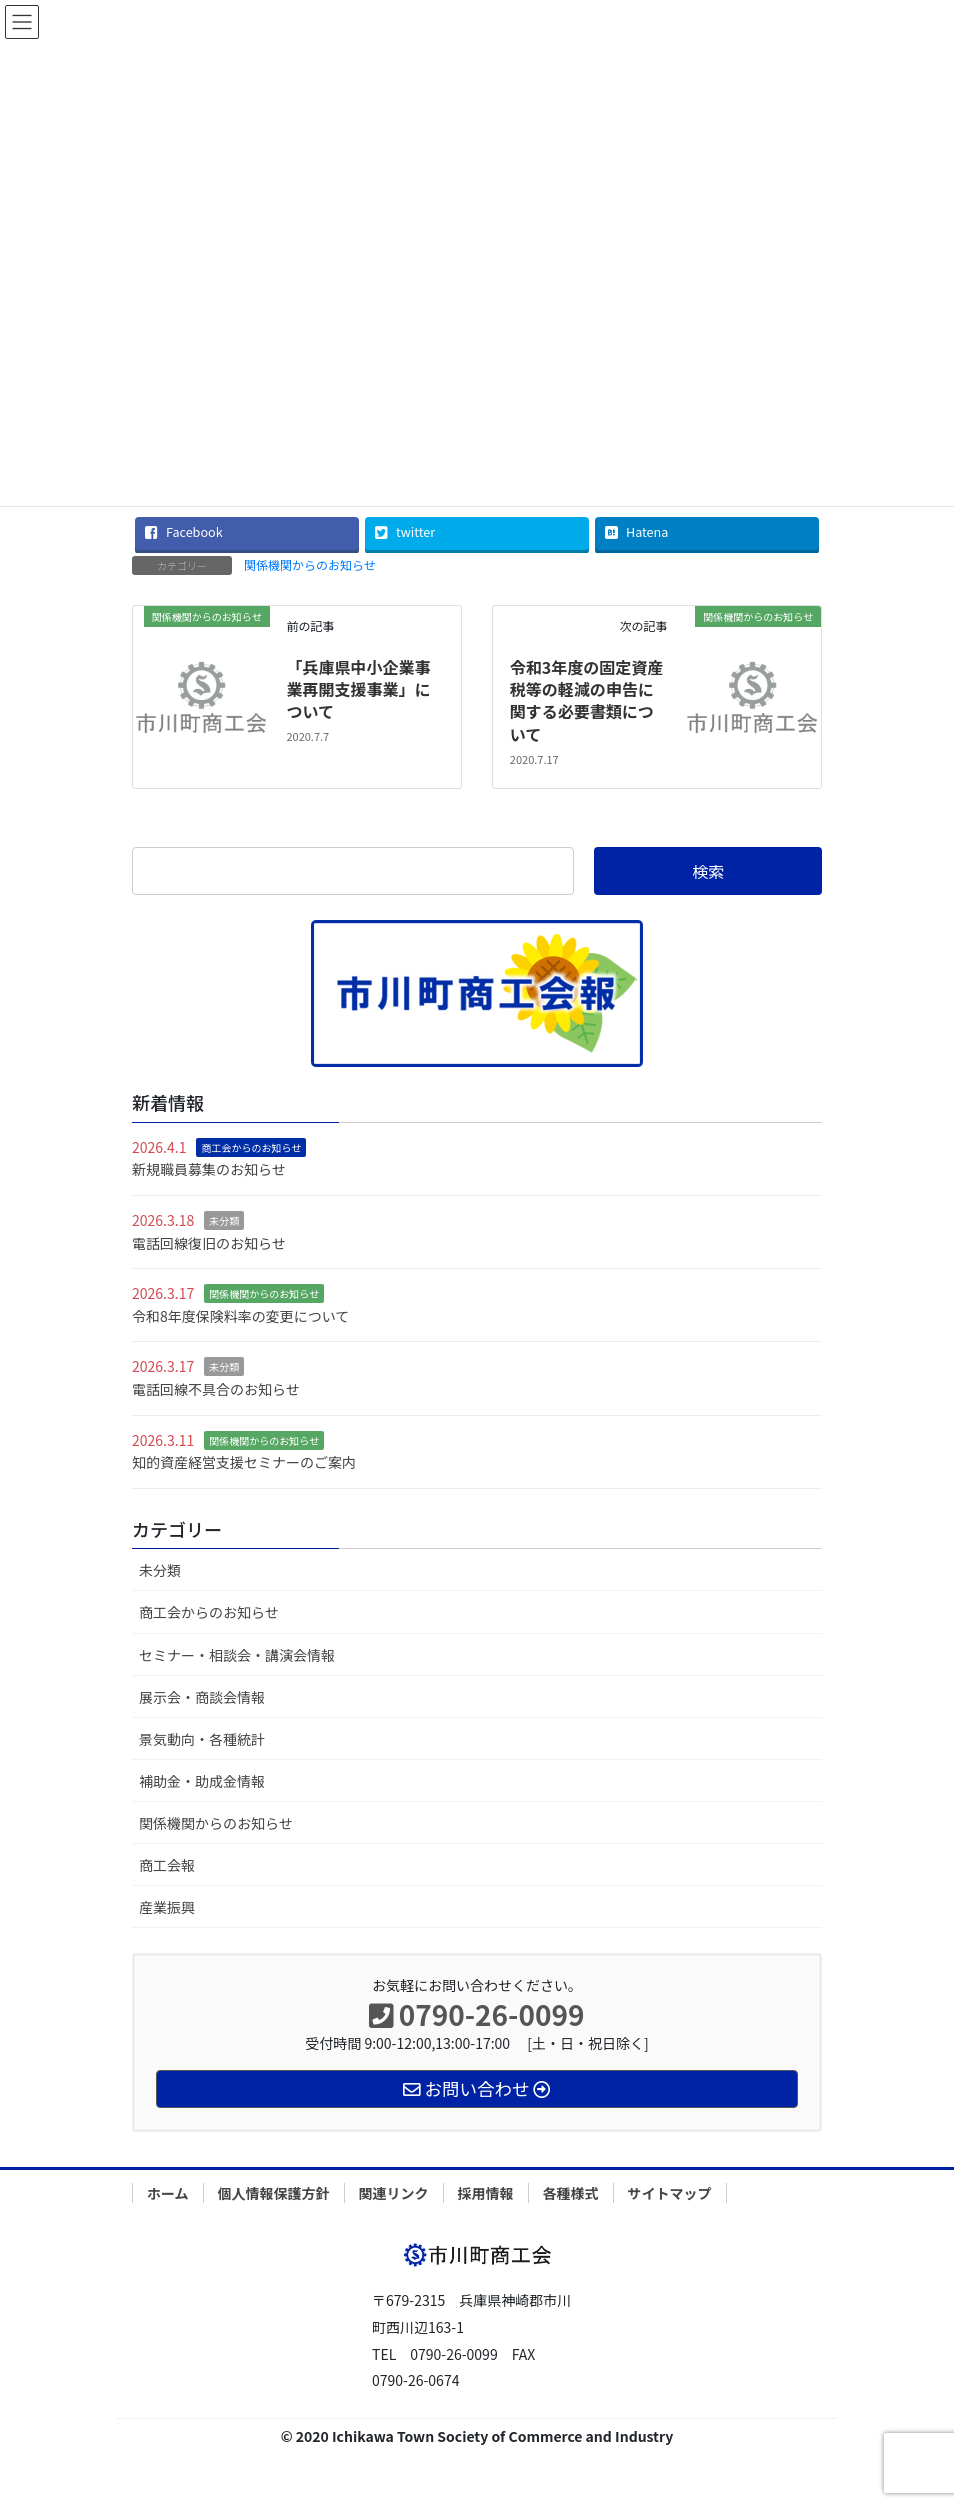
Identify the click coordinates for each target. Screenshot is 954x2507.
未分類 (224, 1220)
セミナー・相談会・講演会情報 (237, 1655)
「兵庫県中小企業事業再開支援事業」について (358, 689)
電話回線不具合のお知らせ (216, 1389)
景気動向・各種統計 (202, 1739)
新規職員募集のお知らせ (209, 1169)
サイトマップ (670, 2193)
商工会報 (167, 1865)
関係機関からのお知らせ (310, 564)
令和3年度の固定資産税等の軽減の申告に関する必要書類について (586, 700)
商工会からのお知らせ (251, 1147)
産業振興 (167, 1907)
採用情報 (486, 2193)
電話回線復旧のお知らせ (209, 1243)
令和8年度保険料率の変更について (240, 1316)
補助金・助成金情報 (202, 1781)
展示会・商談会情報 (202, 1697)
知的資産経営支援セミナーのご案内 (244, 1462)
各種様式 (571, 2193)
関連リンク (394, 2193)
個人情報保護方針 (274, 2193)
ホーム (168, 2193)
